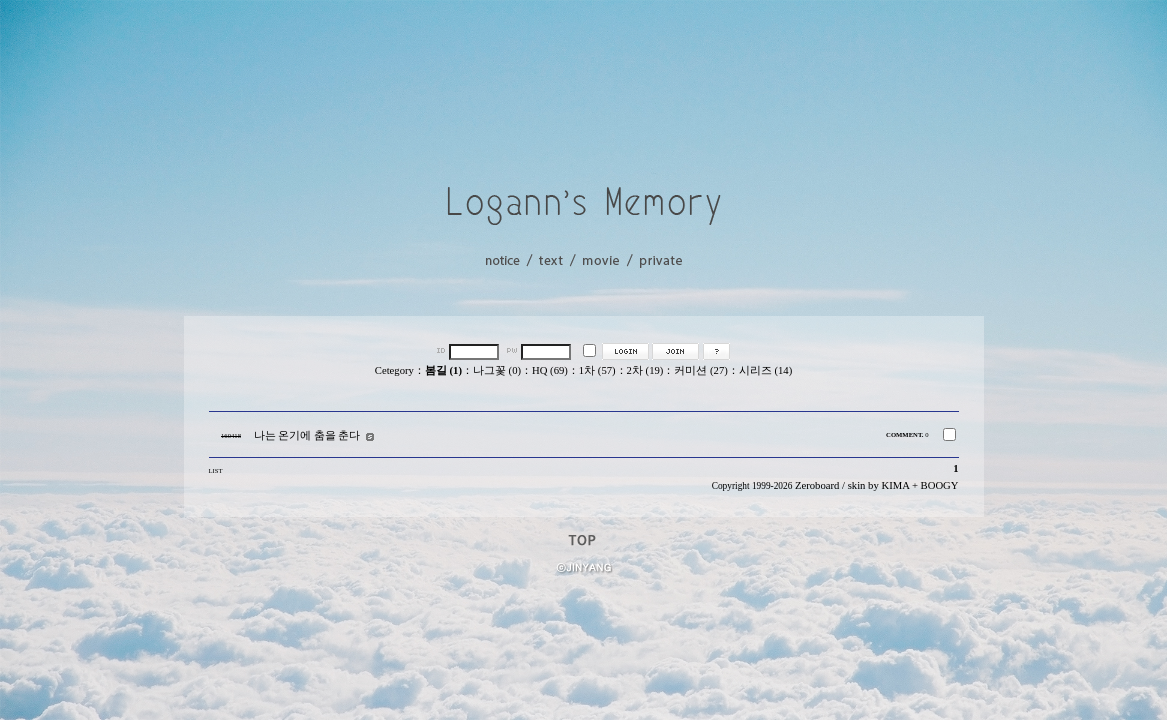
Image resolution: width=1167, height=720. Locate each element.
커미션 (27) (700, 370)
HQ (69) (550, 370)
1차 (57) (597, 370)
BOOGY (940, 485)
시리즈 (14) (765, 370)
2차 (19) (645, 370)
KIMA (895, 485)
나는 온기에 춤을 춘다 (307, 435)
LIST (216, 470)
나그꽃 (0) (497, 370)
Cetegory (394, 370)
